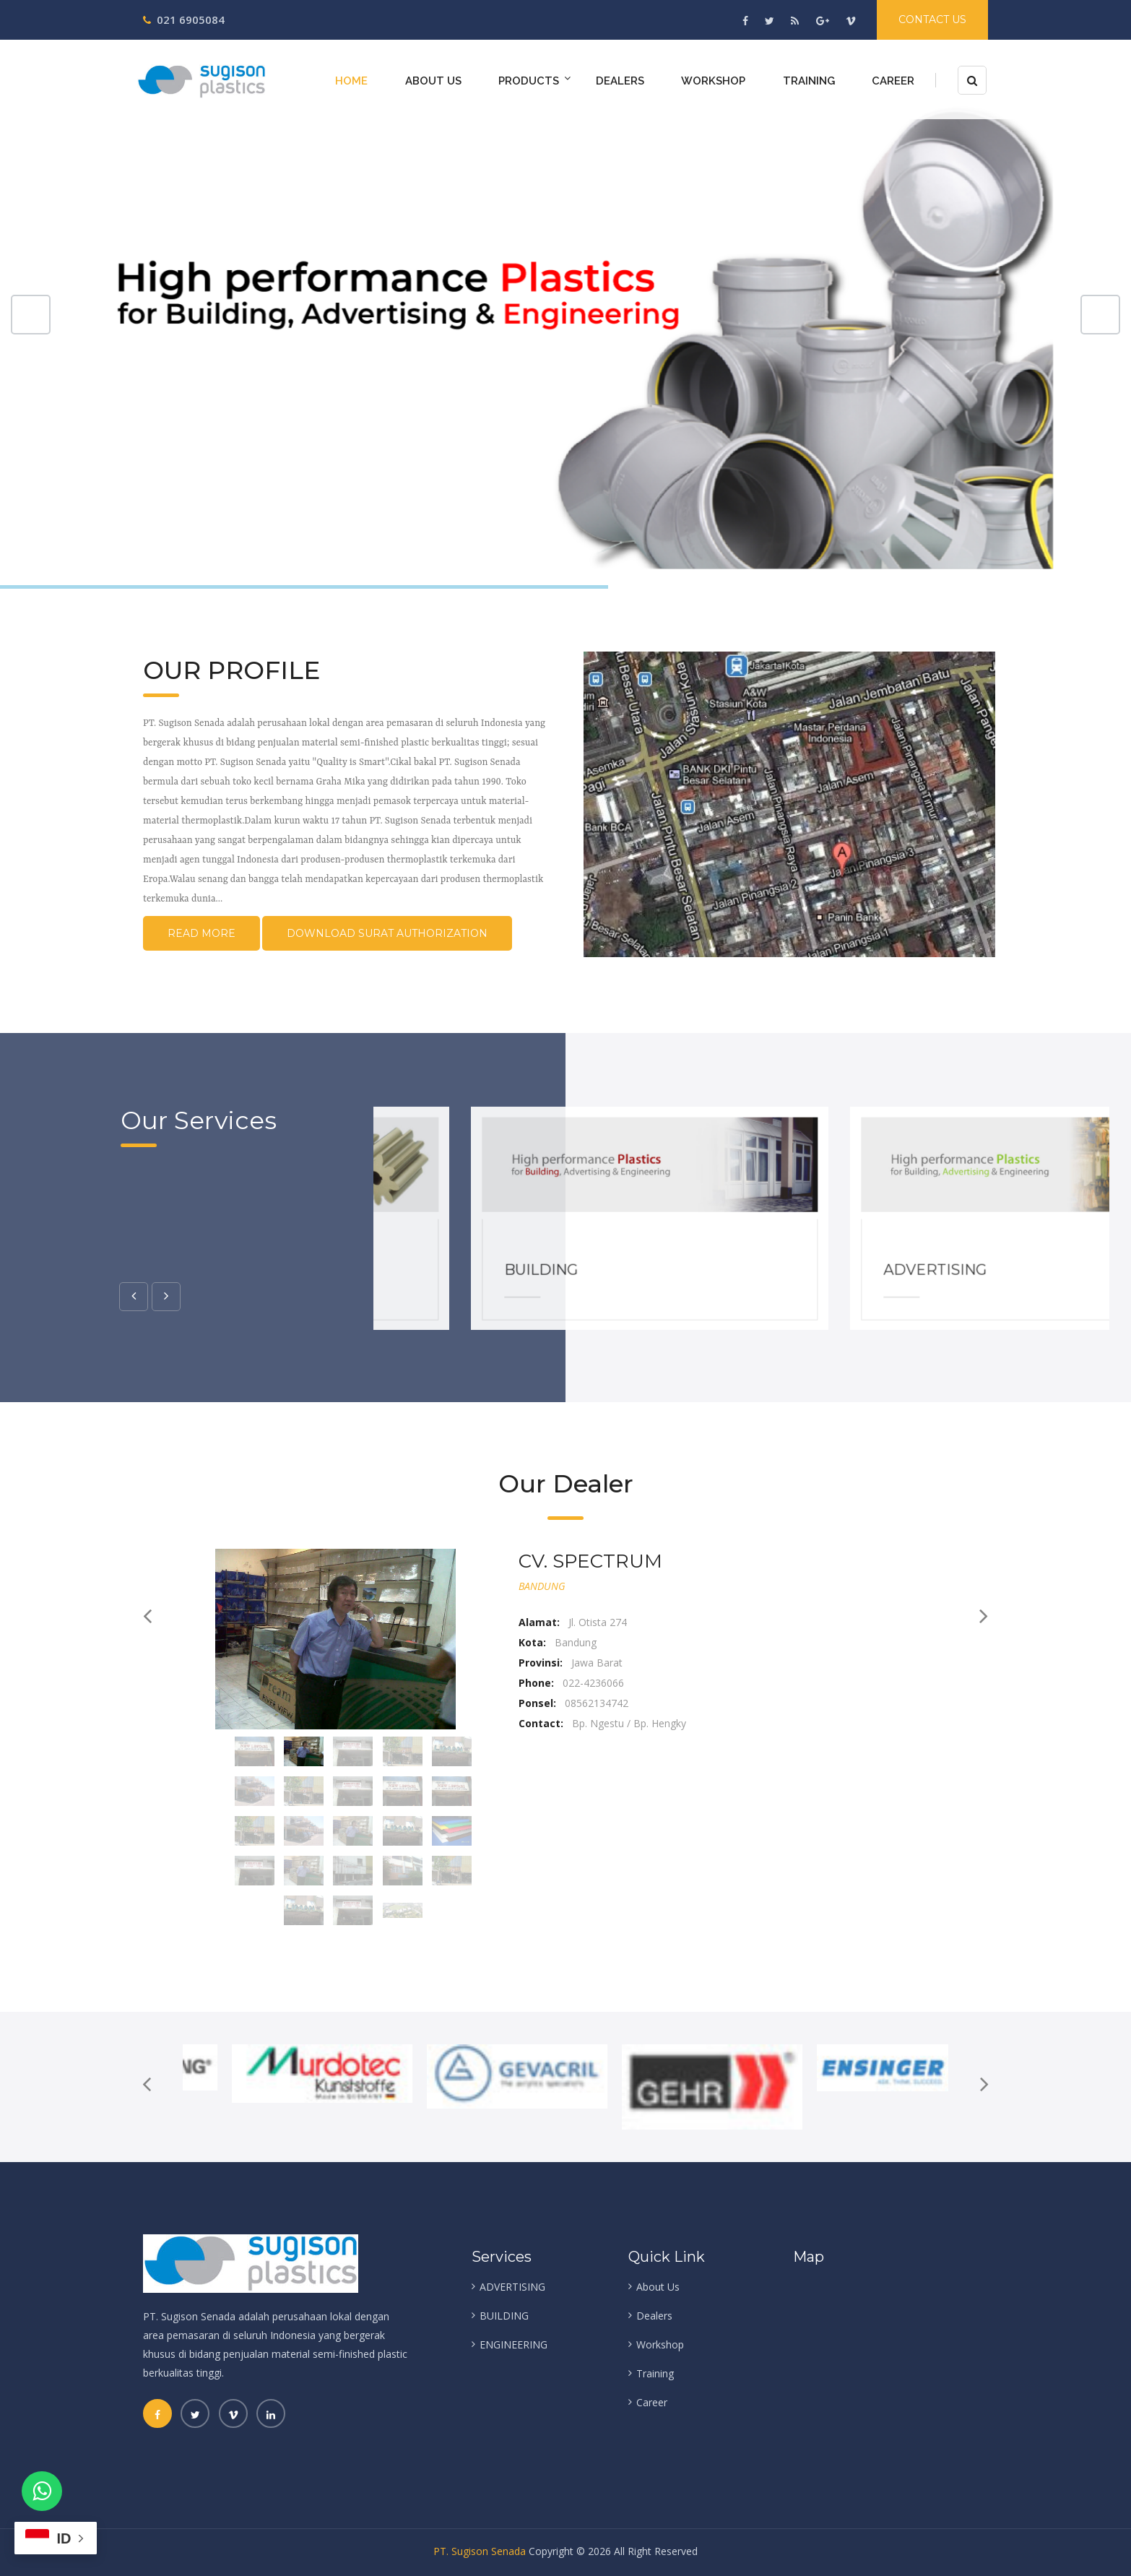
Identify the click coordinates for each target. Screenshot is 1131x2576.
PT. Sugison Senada (479, 2551)
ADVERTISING (1025, 1278)
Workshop (713, 80)
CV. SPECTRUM (590, 1561)
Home (351, 80)
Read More (201, 933)
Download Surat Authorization (387, 933)
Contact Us (932, 19)
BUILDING (632, 1278)
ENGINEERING (513, 2344)
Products (528, 80)
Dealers (620, 80)
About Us (433, 80)
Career (893, 80)
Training (809, 80)
